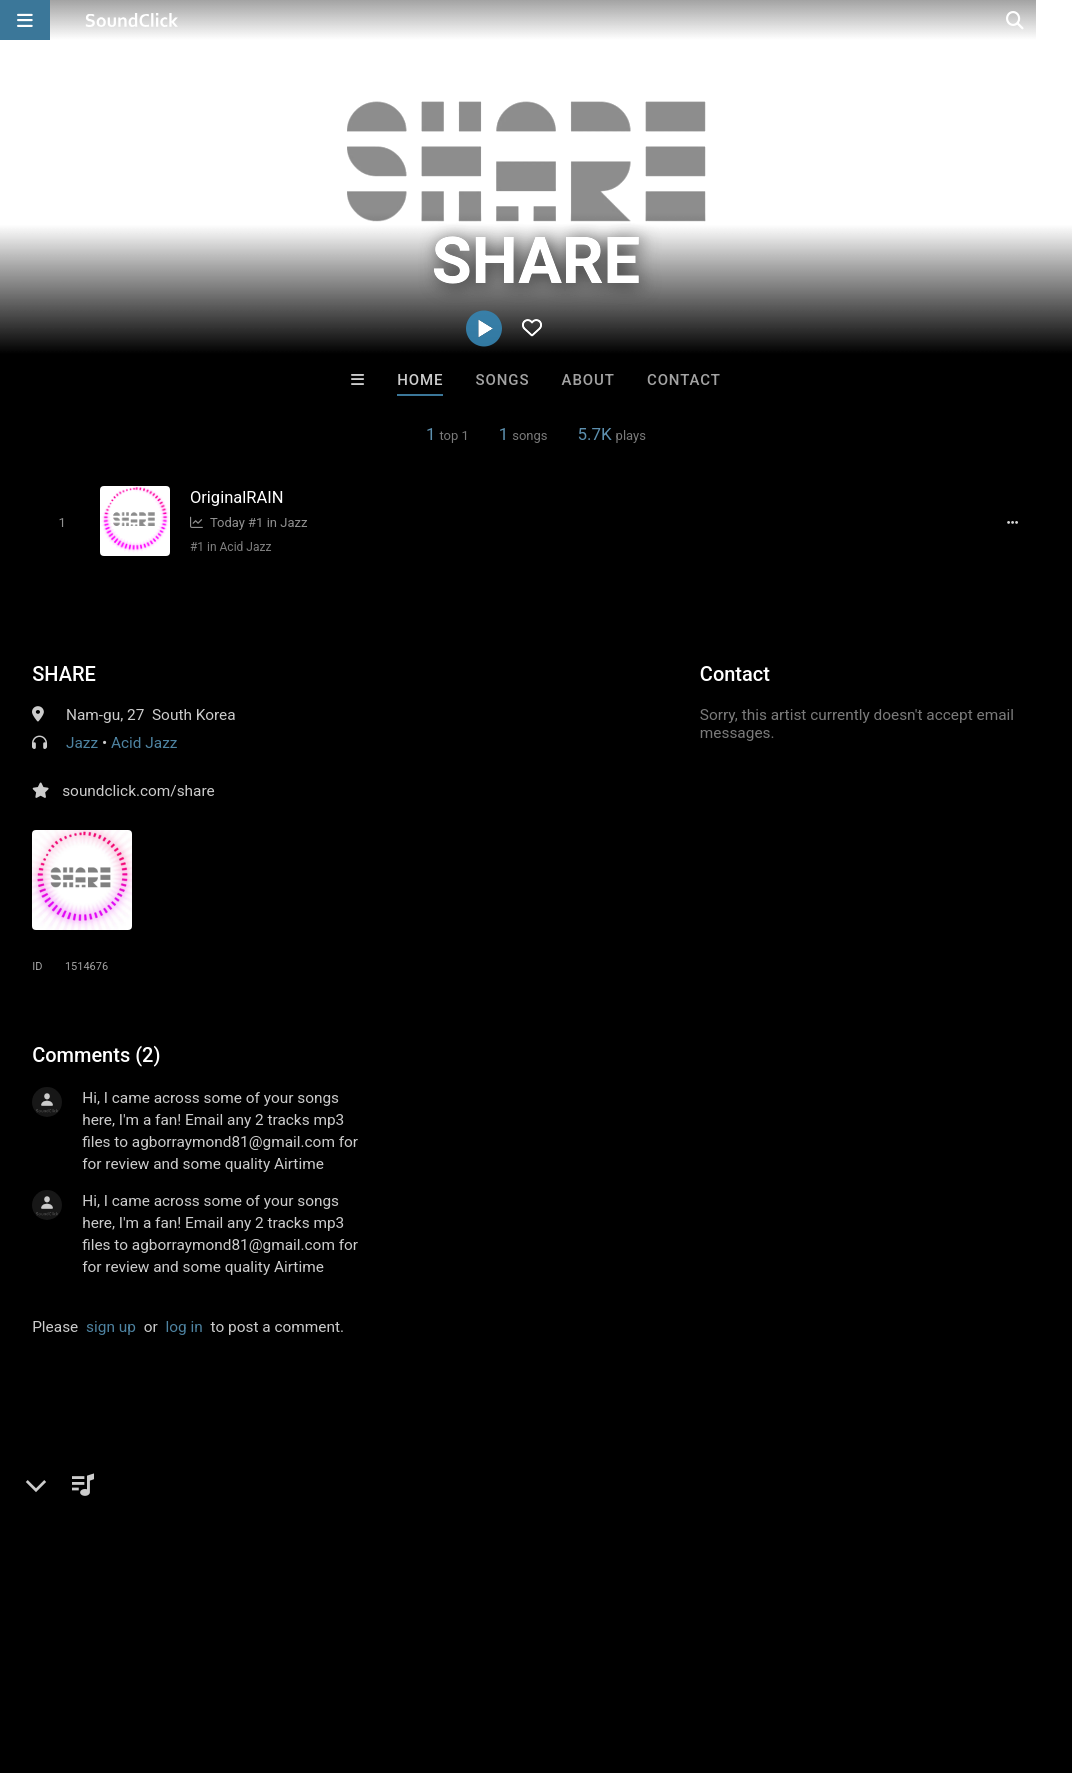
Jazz (82, 742)
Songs (503, 380)
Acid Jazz (144, 742)
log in (184, 1326)
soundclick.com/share (138, 790)
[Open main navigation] (25, 20)
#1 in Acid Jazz (228, 547)
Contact (684, 380)
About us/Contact (177, 1654)
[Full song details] (1016, 522)
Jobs (274, 1654)
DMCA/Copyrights (372, 1654)
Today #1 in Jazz (246, 522)
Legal (539, 1654)
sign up (111, 1326)
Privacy (477, 1654)
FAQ (84, 1654)
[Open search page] (1052, 20)
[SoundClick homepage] (132, 20)
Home (420, 380)
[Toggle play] (59, 522)
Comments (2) (96, 1054)
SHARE (64, 673)
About (588, 380)
